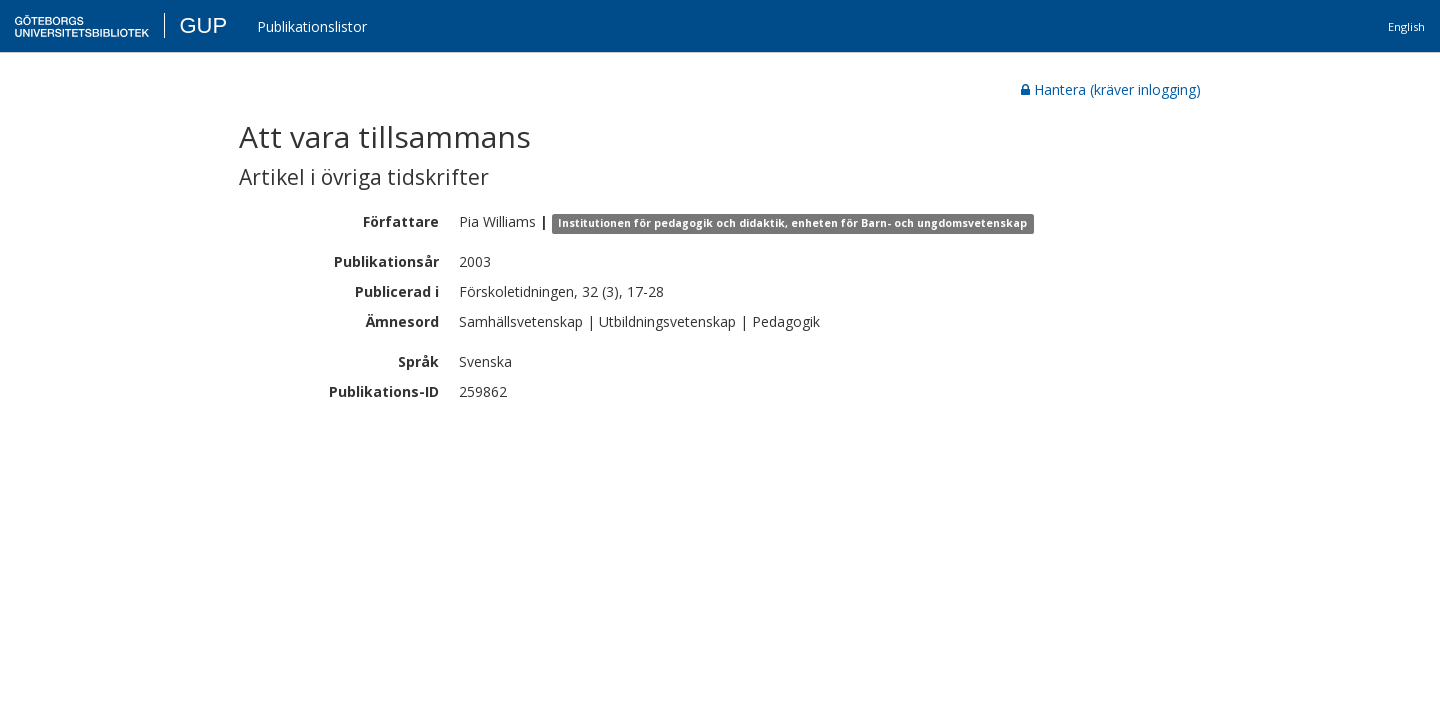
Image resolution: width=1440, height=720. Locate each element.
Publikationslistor (312, 26)
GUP (203, 25)
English (1406, 26)
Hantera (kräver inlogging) (1111, 89)
